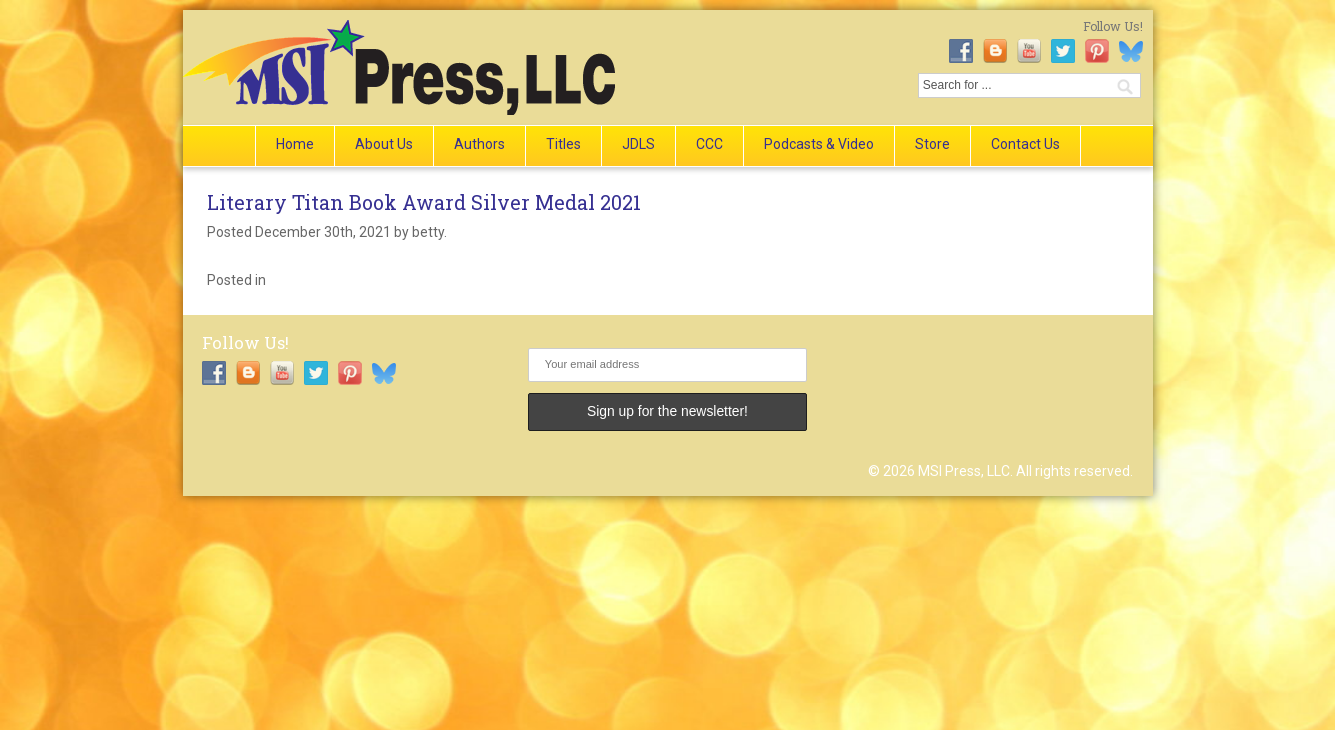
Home (295, 144)
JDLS (638, 144)
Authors (479, 144)
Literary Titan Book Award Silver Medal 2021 (424, 202)
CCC (709, 144)
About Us (384, 144)
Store (932, 144)
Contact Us (1025, 144)
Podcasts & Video (819, 144)
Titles (563, 144)
